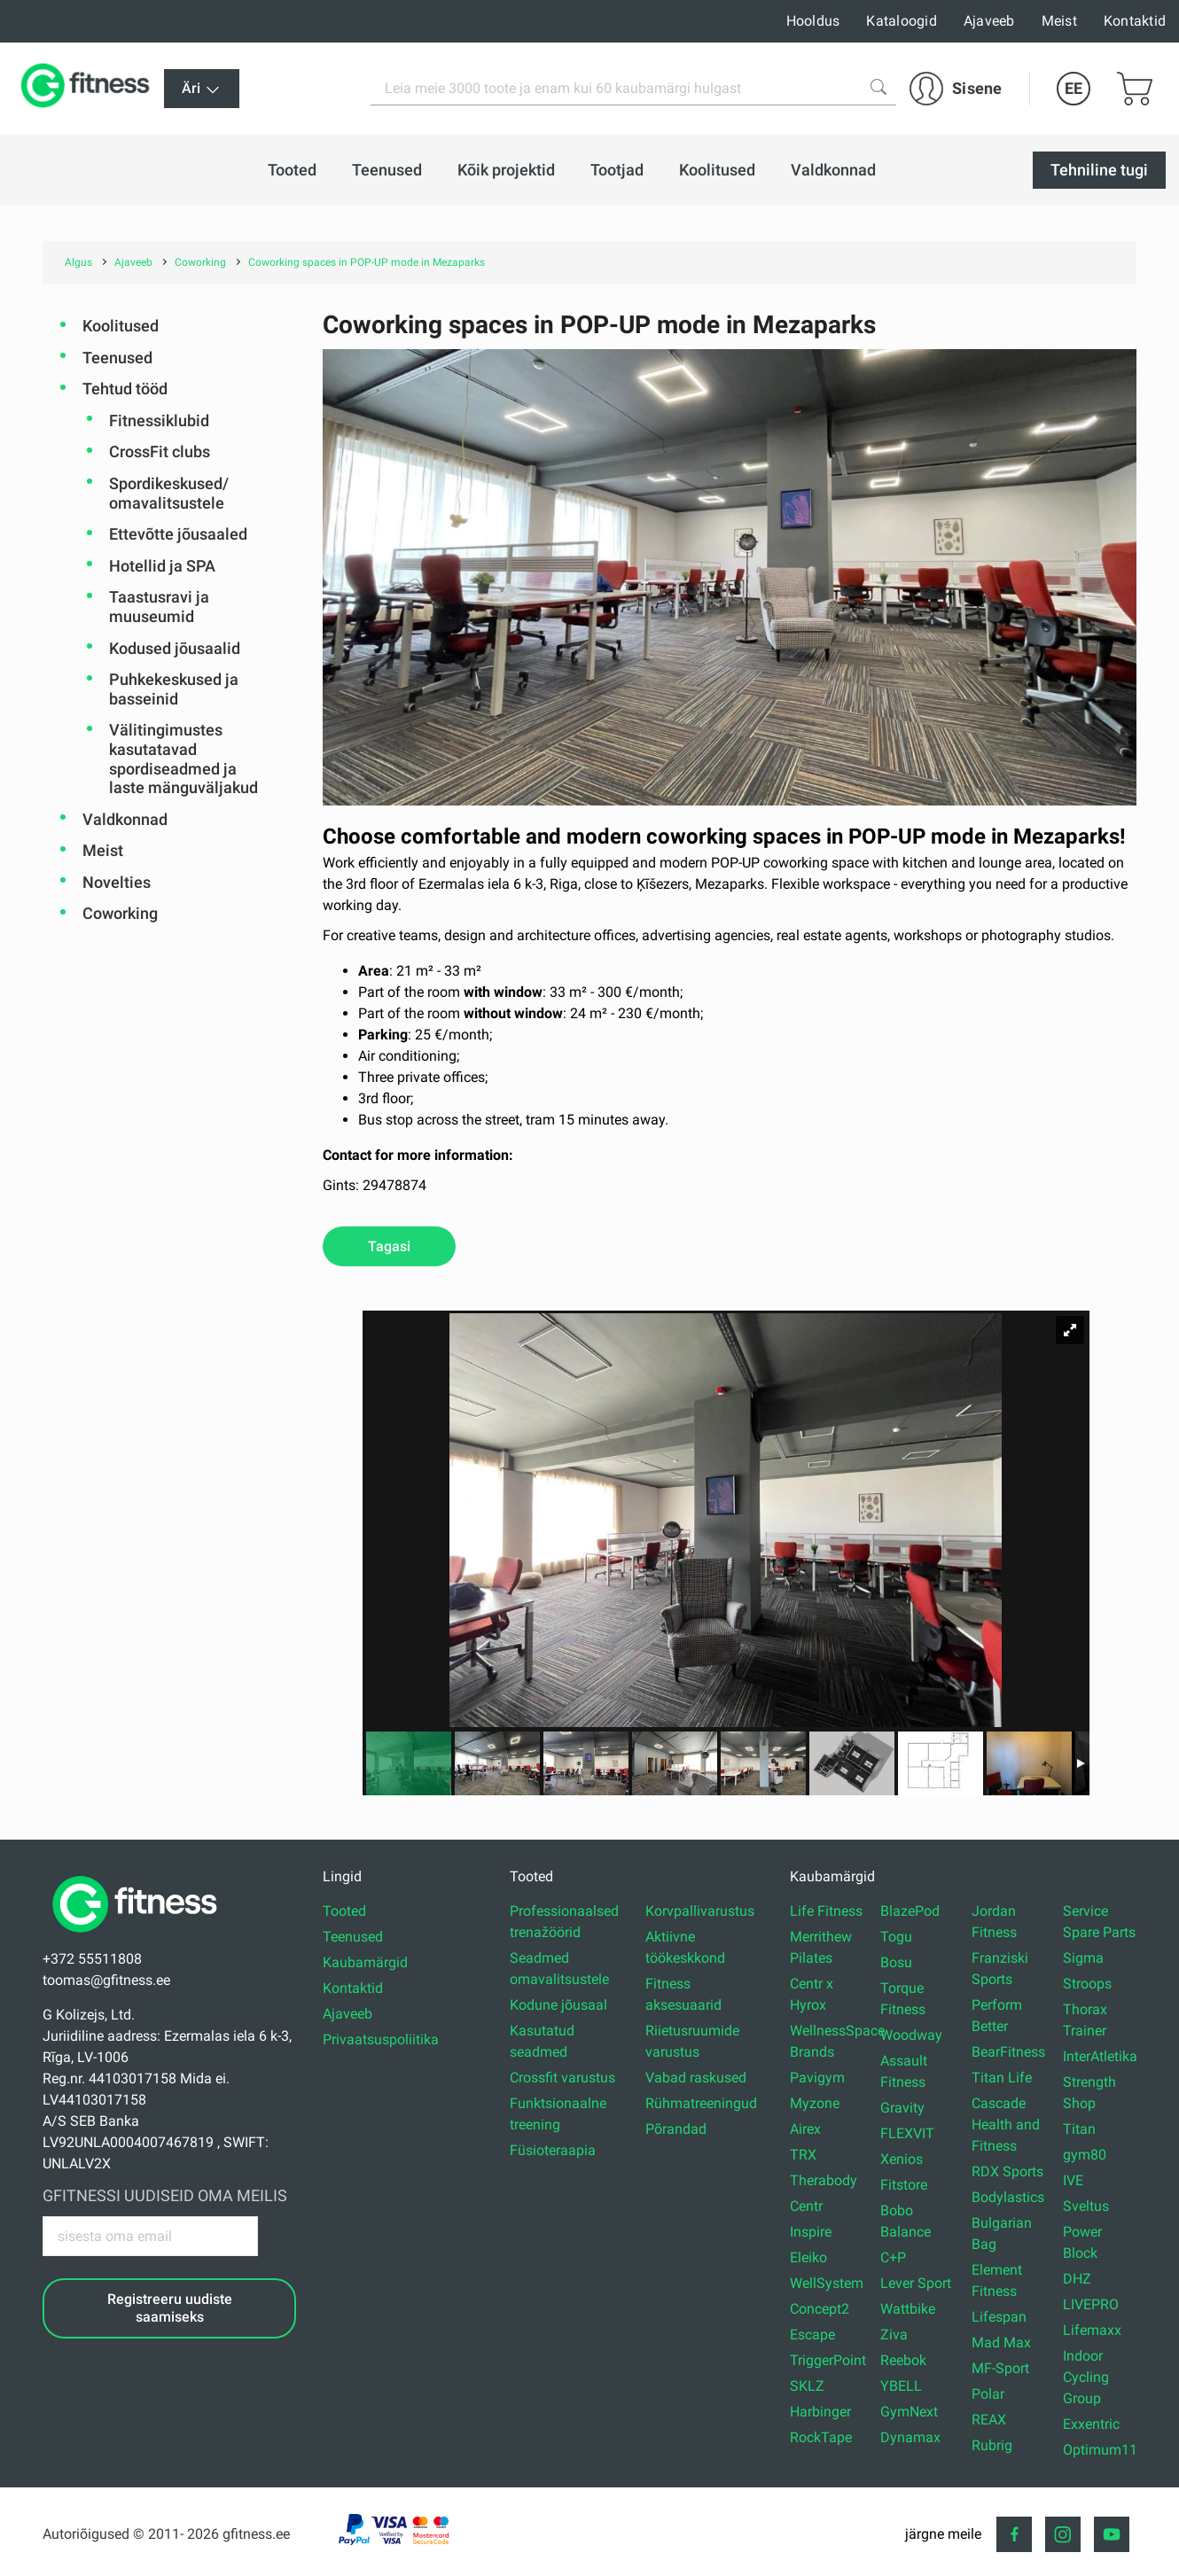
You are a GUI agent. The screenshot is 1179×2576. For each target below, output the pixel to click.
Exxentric (1091, 2424)
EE (1073, 88)
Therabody (823, 2180)
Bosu (896, 1962)
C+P (893, 2257)
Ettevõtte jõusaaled (178, 534)
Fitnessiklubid (159, 420)
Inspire (811, 2231)
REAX (989, 2419)
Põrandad (676, 2129)
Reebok (903, 2360)
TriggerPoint (828, 2360)
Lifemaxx (1092, 2330)
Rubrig (992, 2445)
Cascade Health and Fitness (1006, 2124)
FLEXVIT (907, 2133)
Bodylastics (1008, 2197)
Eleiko (808, 2257)
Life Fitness (826, 1911)
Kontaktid (1135, 20)
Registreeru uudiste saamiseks (169, 2307)
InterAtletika (1100, 2056)
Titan (1079, 2129)
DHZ (1077, 2278)
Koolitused (120, 325)
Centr (806, 2206)
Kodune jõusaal (558, 2004)
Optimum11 (1100, 2449)
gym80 (1084, 2154)
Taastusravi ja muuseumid (159, 607)
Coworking (120, 913)
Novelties (116, 882)
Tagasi (389, 1246)
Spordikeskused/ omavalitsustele (169, 493)
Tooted (344, 1911)
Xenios (901, 2159)
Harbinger (820, 2411)
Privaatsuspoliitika (381, 2039)
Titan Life (1002, 2077)
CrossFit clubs (159, 451)
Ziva (894, 2334)
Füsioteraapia (553, 2150)
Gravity (902, 2107)
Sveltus (1086, 2206)
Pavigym (817, 2077)
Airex (805, 2129)
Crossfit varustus (562, 2077)
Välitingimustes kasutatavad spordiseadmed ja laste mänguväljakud (183, 758)
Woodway (911, 2035)
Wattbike (907, 2308)
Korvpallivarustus (699, 1911)
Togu (896, 1936)
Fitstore (903, 2184)
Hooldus (813, 20)
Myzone (814, 2103)
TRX (803, 2154)
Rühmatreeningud (701, 2103)
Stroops (1087, 1983)
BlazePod (910, 1911)
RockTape (821, 2437)
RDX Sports (1007, 2171)
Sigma (1083, 1958)
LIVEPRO (1091, 2304)
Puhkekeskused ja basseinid (173, 689)
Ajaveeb (989, 20)
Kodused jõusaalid (174, 648)
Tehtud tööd (125, 388)
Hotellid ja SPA (162, 565)
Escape (812, 2334)
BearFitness (1008, 2051)
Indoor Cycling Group (1086, 2377)
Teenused (117, 357)
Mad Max (1001, 2342)
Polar (988, 2393)
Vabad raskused (695, 2077)
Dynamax (910, 2437)
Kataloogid (901, 20)
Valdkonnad (125, 819)
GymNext (909, 2411)
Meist (1059, 20)
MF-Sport (1000, 2368)
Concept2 (819, 2308)
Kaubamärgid (365, 1962)
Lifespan (999, 2316)
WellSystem (826, 2283)
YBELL (901, 2386)
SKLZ (807, 2386)
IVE (1073, 2180)
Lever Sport (915, 2283)
